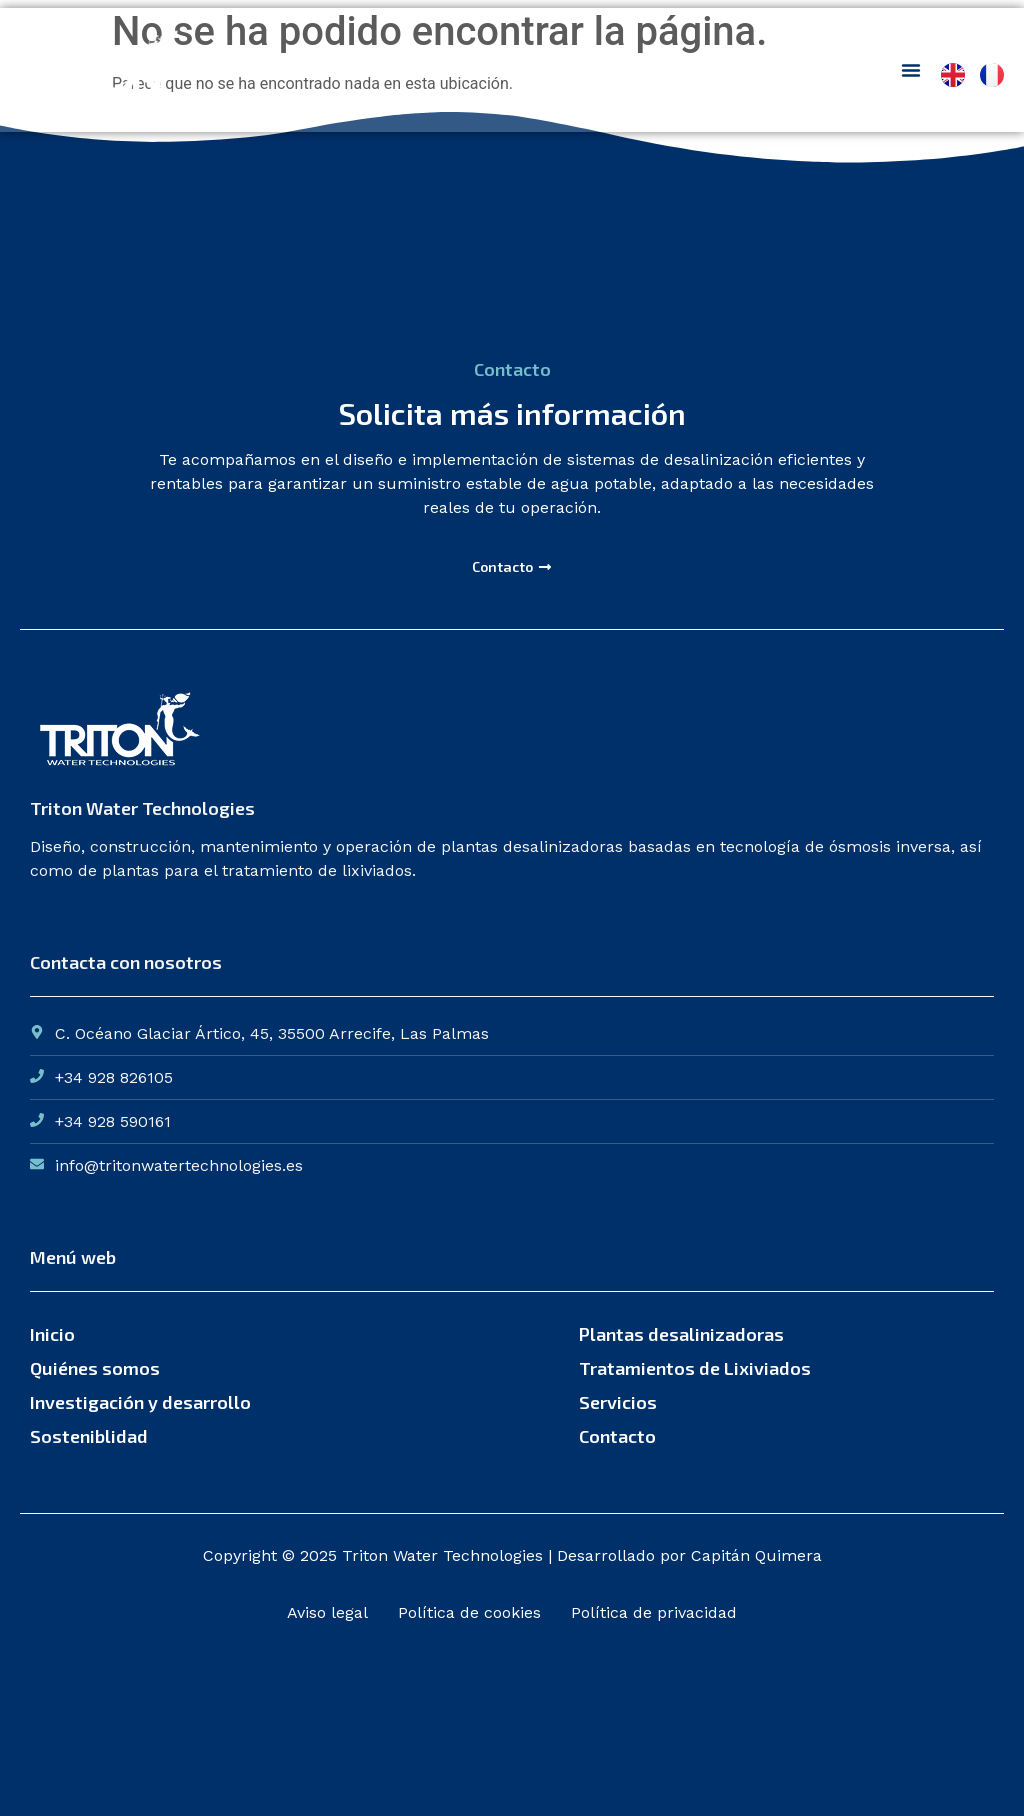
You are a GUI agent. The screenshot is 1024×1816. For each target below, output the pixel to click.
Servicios (618, 1402)
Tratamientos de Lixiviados (695, 1368)
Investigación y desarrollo (140, 1402)
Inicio (52, 1334)
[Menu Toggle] (911, 70)
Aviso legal (327, 1612)
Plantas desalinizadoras (681, 1334)
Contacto (617, 1436)
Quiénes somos (95, 1368)
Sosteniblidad (89, 1436)
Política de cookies (469, 1612)
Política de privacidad (654, 1612)
